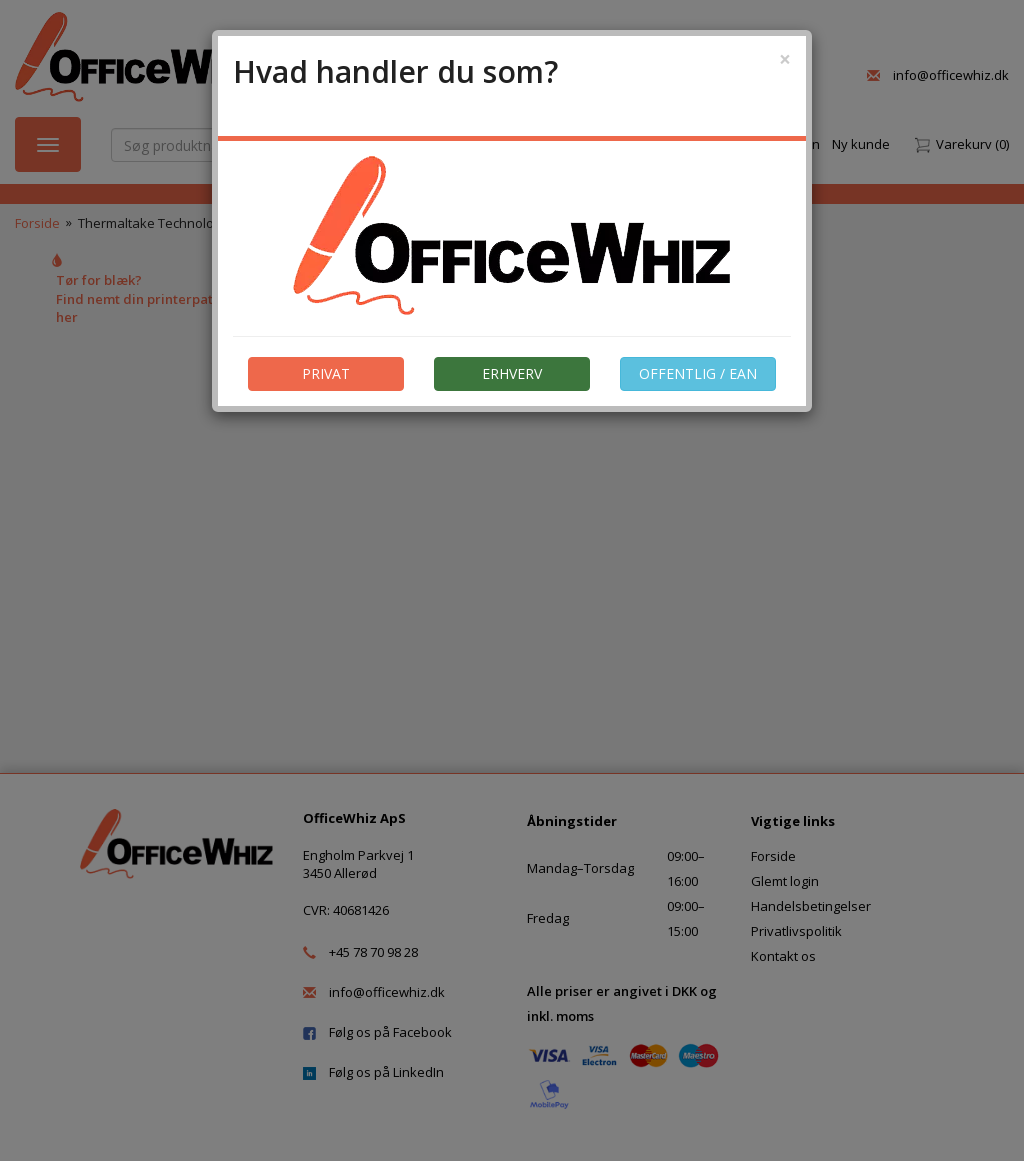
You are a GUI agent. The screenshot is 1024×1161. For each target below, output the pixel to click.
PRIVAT (326, 373)
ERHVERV (512, 373)
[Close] (785, 59)
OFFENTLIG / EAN (698, 373)
